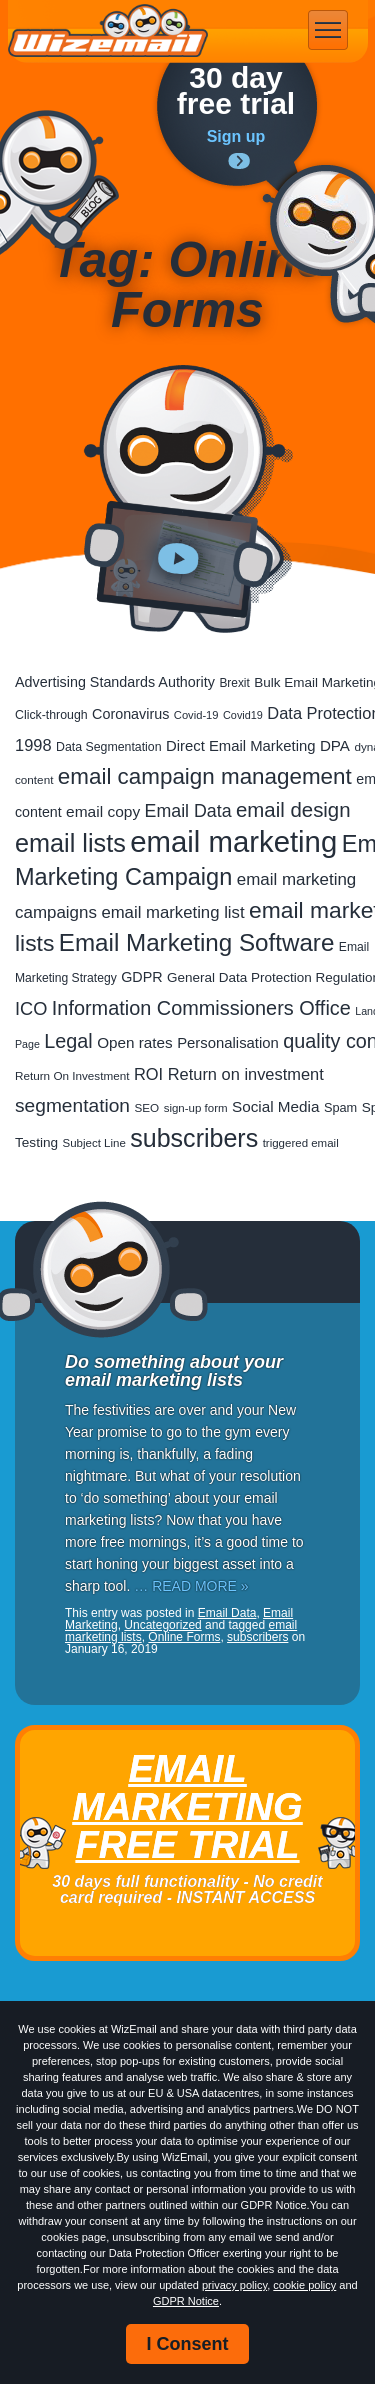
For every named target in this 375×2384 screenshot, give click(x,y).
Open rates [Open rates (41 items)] (135, 1042)
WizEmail (108, 31)
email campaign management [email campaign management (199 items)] (205, 776)
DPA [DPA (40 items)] (335, 745)
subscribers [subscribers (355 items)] (194, 1138)
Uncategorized (162, 1625)
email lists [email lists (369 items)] (70, 843)
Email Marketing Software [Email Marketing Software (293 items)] (197, 942)
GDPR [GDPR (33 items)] (141, 977)
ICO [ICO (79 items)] (31, 1009)
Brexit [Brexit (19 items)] (234, 683)
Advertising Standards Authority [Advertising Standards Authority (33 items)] (115, 682)
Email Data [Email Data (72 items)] (188, 811)
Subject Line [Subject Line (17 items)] (94, 1143)
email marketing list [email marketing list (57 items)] (172, 912)
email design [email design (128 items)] (293, 810)
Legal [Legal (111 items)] (68, 1041)
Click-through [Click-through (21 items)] (51, 715)
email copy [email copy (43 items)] (103, 811)
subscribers (257, 1637)
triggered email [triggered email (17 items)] (301, 1143)
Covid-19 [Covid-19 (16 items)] (196, 715)
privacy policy (234, 2285)
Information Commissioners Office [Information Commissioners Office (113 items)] (201, 1008)
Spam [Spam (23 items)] (340, 1107)
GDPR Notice (186, 2301)
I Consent (187, 2344)
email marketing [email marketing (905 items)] (233, 841)
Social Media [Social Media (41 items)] (275, 1106)
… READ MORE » (191, 1586)
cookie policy (304, 2285)
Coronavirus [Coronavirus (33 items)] (130, 714)
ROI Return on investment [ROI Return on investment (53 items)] (229, 1074)
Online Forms (184, 1637)
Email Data (227, 1613)
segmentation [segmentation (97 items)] (72, 1105)
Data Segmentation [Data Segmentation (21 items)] (109, 747)
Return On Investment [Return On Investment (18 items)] (72, 1075)
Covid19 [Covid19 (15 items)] (243, 715)
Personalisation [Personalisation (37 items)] (228, 1043)
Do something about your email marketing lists (174, 1371)
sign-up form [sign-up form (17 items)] (196, 1108)
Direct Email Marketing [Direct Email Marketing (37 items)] (240, 746)
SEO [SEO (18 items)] (146, 1107)
